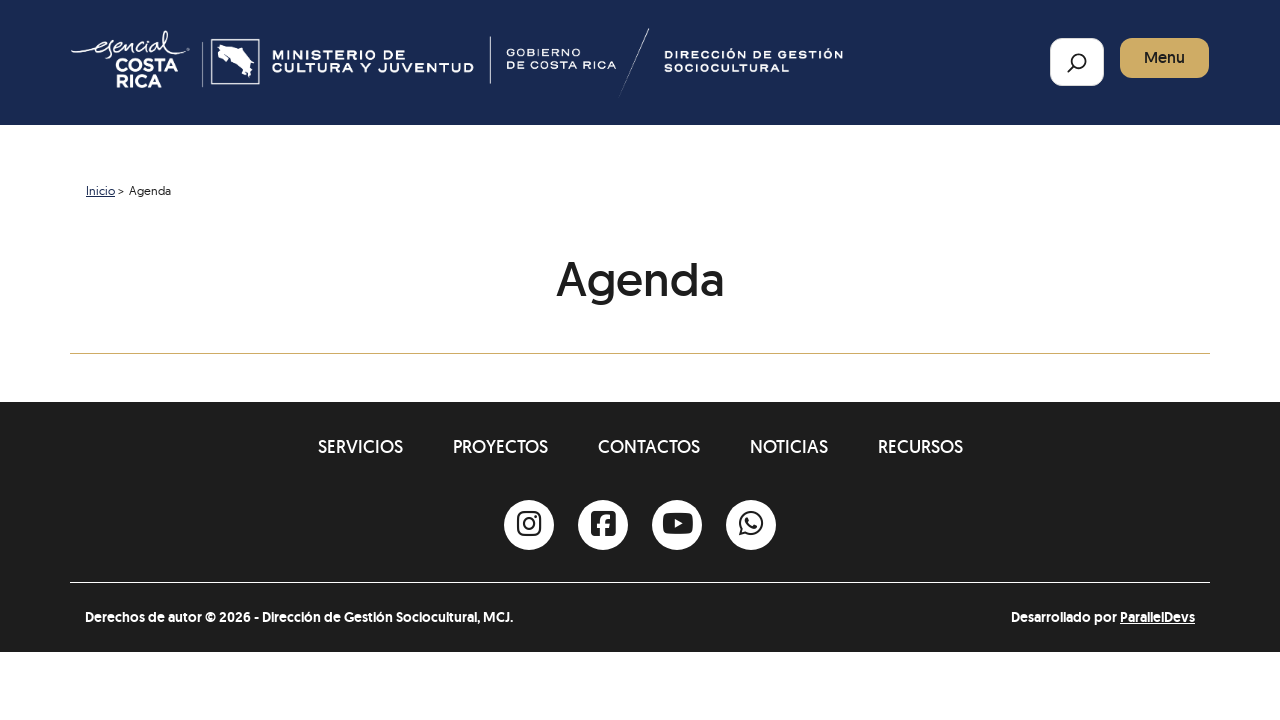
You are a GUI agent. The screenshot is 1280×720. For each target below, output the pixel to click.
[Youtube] (677, 525)
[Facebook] (603, 525)
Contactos (649, 446)
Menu (1164, 57)
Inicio (100, 190)
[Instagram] (529, 525)
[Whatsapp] (751, 525)
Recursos (920, 446)
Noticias (789, 446)
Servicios (360, 446)
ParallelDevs (1157, 617)
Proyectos (500, 446)
